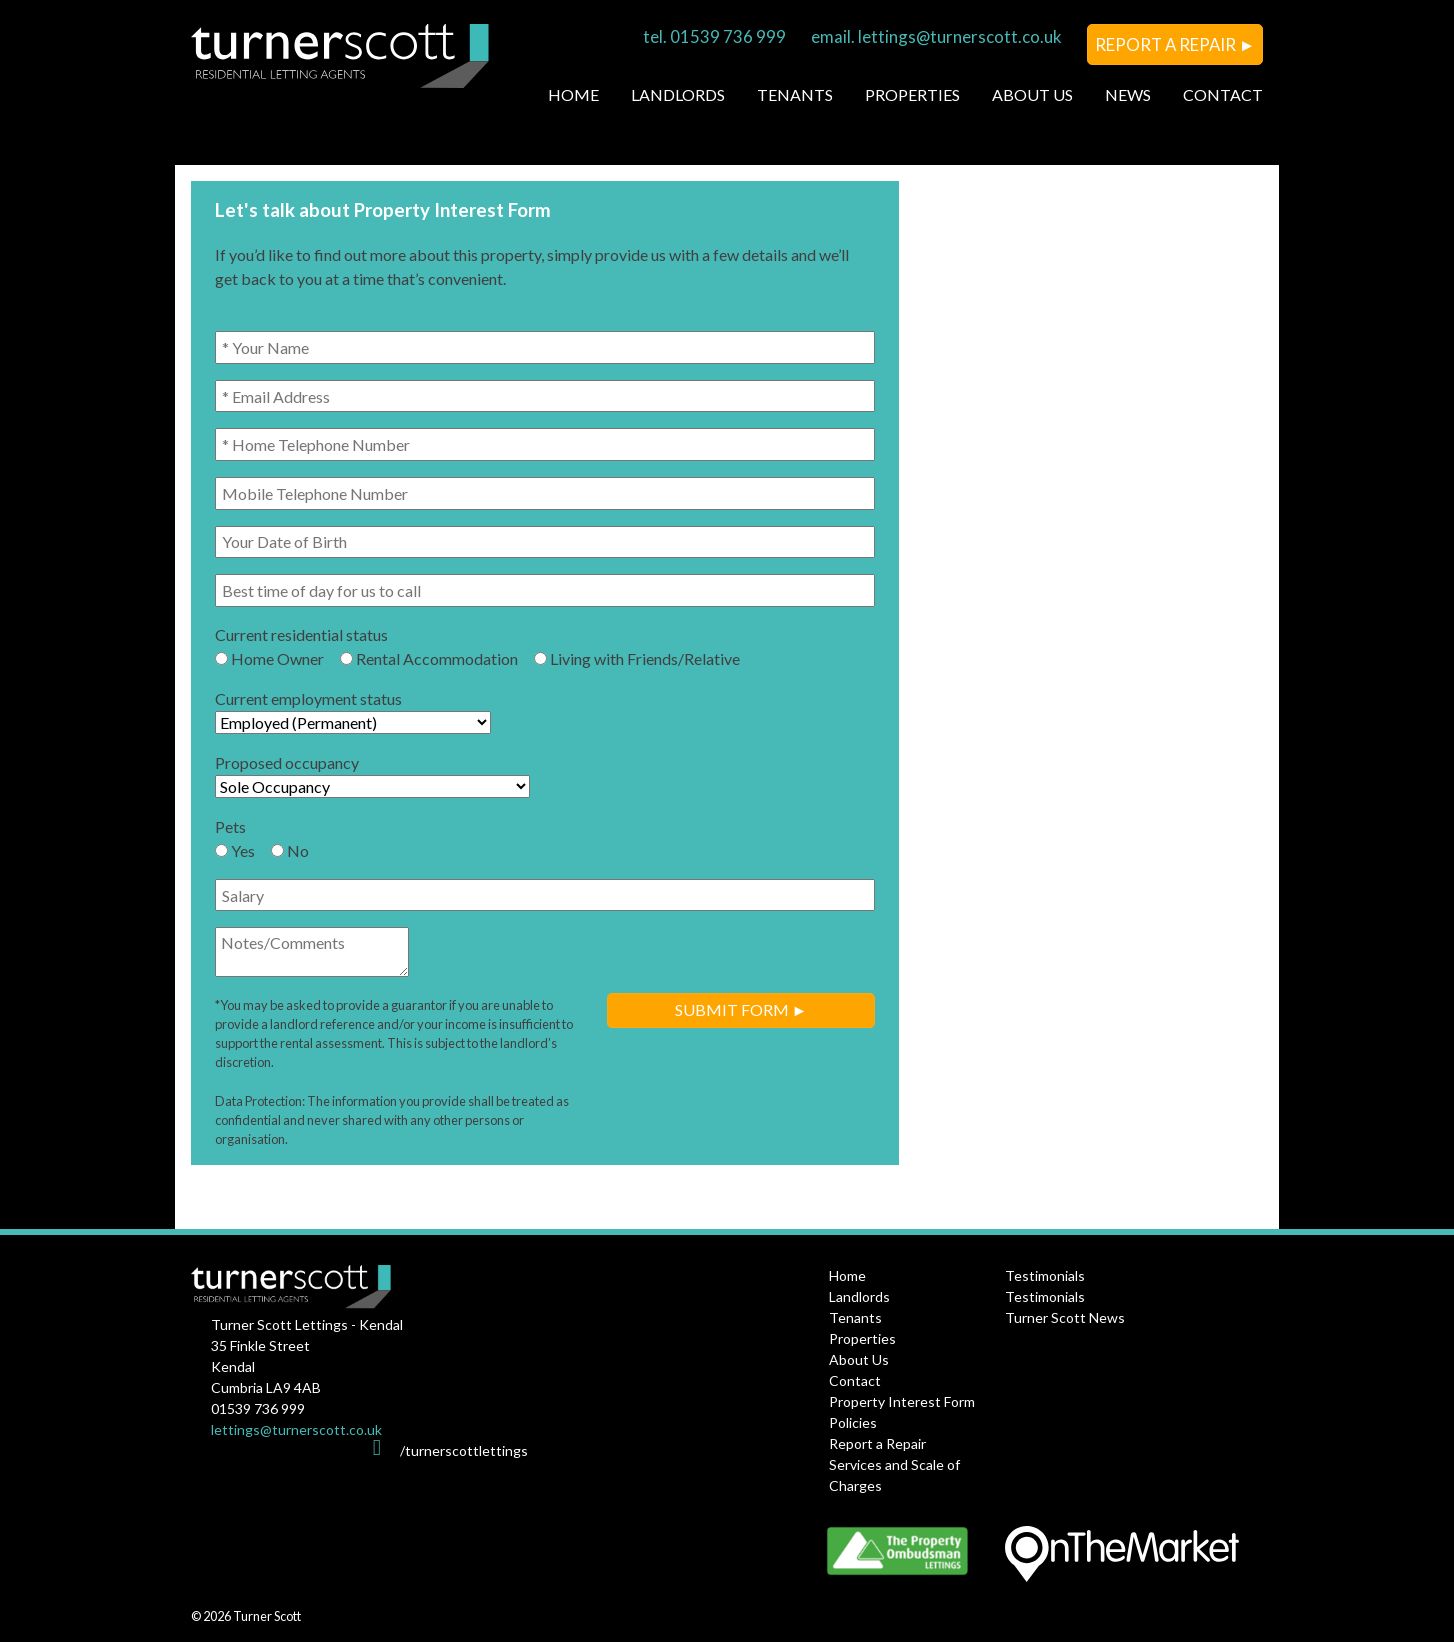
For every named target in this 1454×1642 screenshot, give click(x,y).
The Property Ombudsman (911, 1551)
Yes (235, 850)
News (1128, 94)
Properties (912, 94)
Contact (1223, 94)
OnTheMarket (1122, 1558)
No (290, 850)
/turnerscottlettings (464, 1450)
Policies (853, 1422)
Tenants (795, 94)
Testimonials (1045, 1275)
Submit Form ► (741, 1009)
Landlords (678, 94)
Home (573, 94)
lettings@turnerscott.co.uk (960, 36)
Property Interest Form (902, 1401)
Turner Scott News (1065, 1317)
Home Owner (269, 658)
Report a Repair (877, 1443)
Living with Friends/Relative (637, 658)
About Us (1032, 94)
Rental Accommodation (429, 658)
